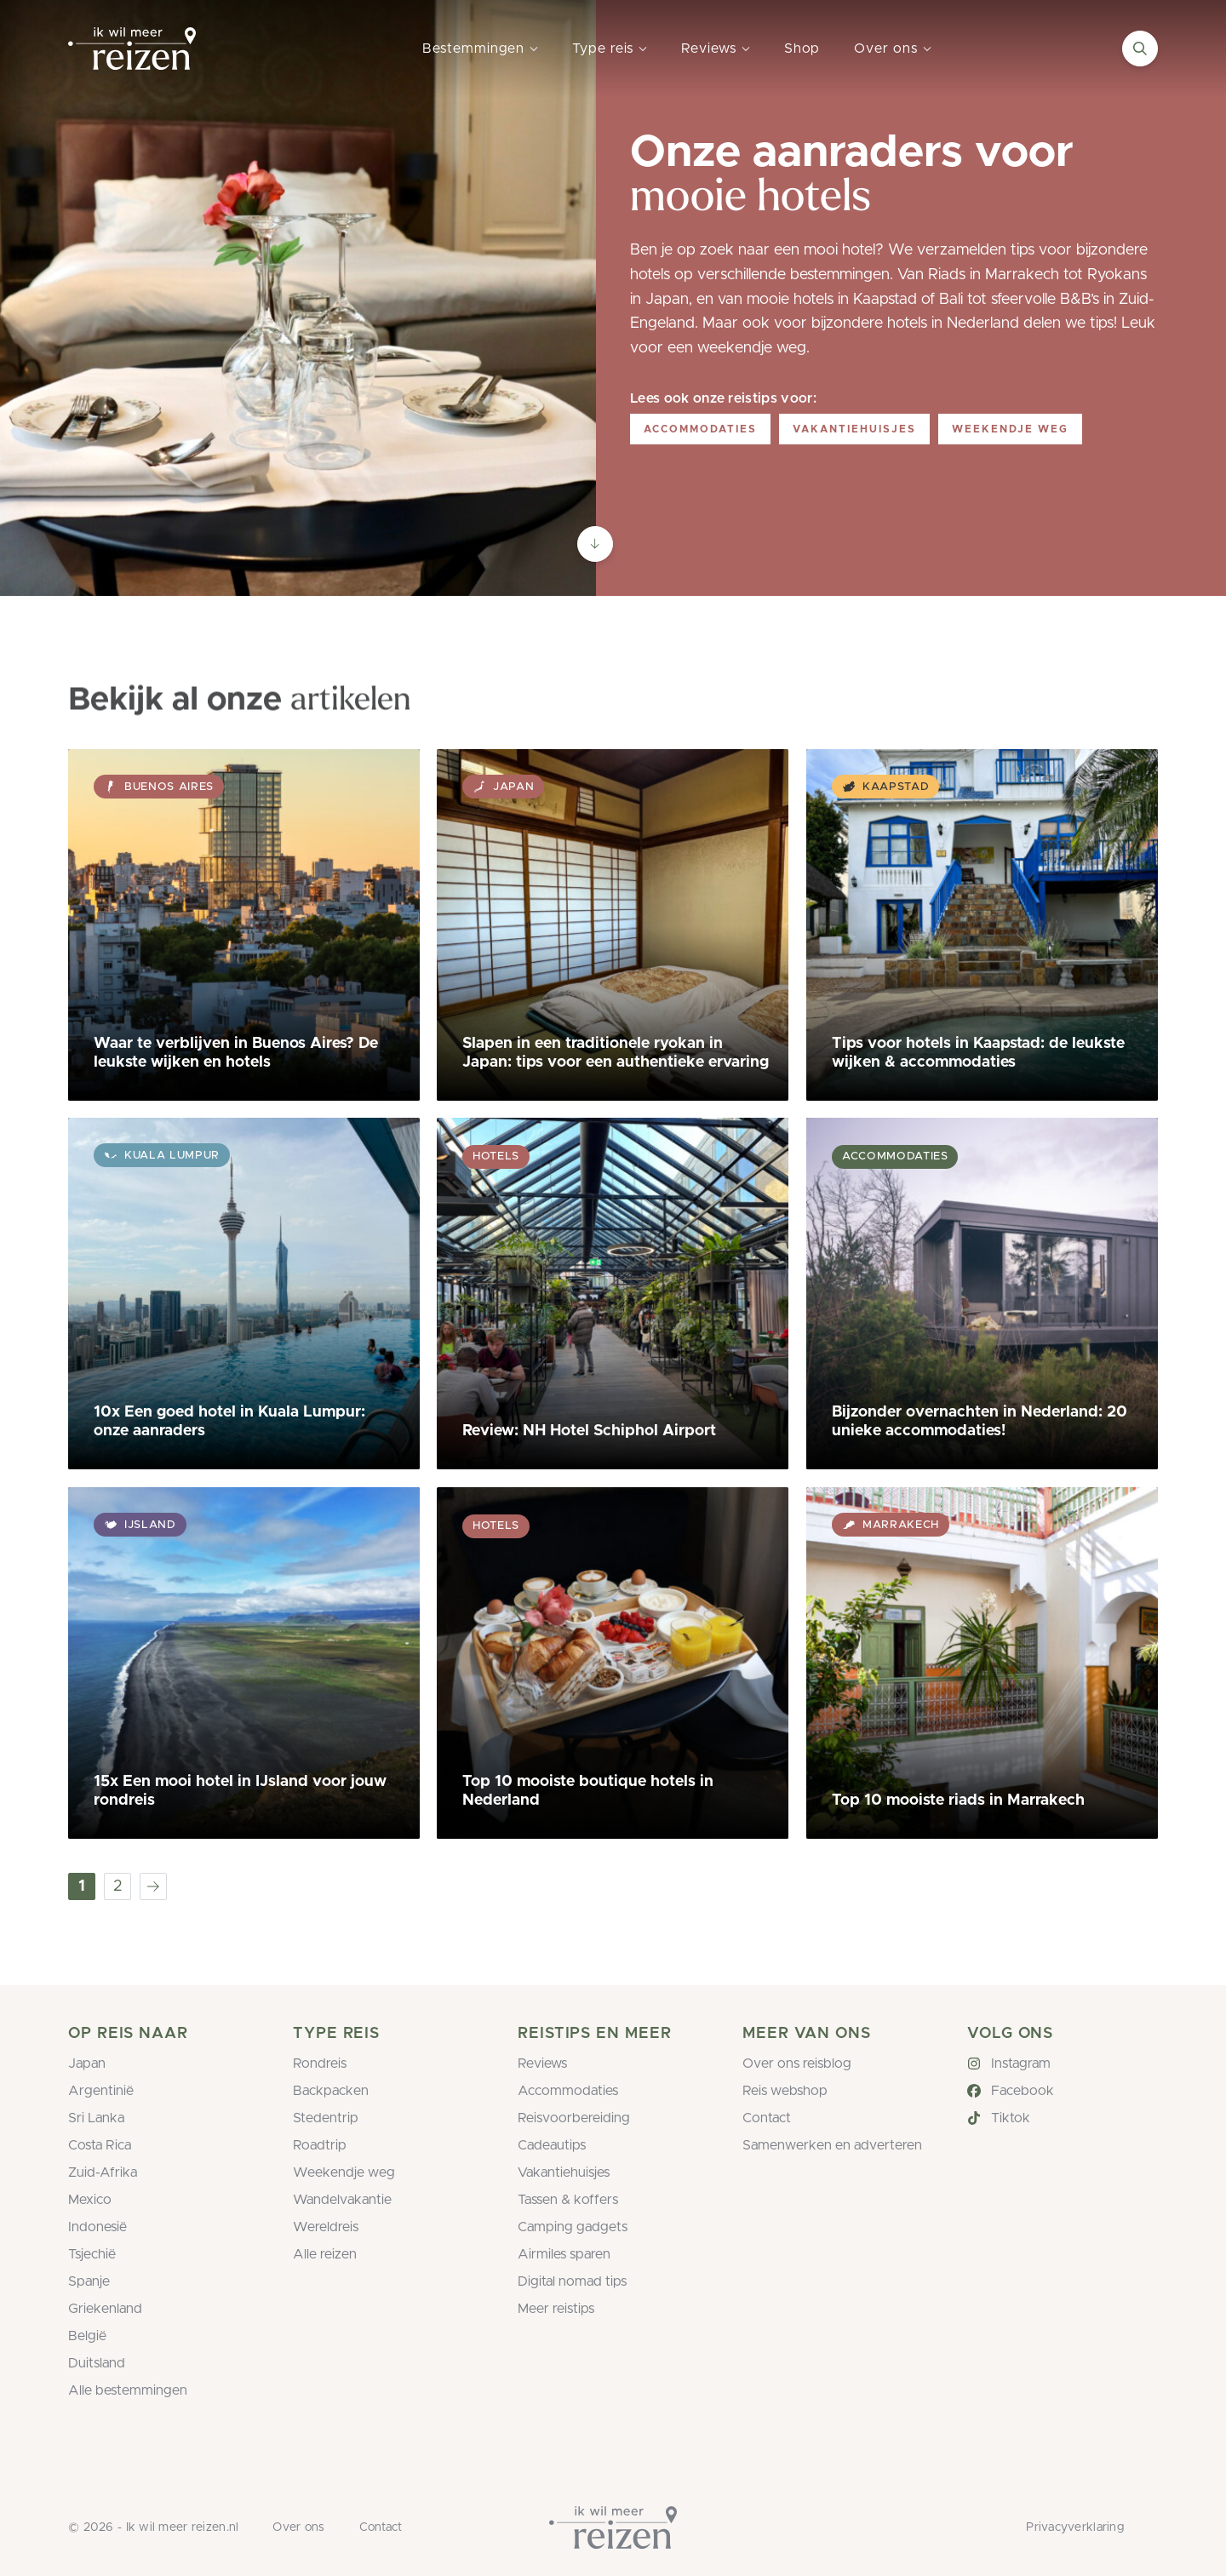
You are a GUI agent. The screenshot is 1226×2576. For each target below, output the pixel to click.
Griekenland (105, 2309)
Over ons (885, 48)
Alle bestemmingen (127, 2390)
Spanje (89, 2281)
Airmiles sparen (564, 2254)
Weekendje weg (1010, 429)
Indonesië (97, 2227)
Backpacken (331, 2091)
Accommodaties (700, 429)
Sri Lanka (96, 2118)
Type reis (602, 48)
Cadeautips (552, 2145)
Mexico (90, 2200)
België (87, 2336)
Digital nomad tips (572, 2281)
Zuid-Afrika (102, 2172)
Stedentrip (325, 2118)
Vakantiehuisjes (854, 429)
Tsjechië (92, 2254)
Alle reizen (325, 2254)
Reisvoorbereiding (574, 2118)
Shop (802, 48)
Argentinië (101, 2091)
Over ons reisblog (796, 2063)
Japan (87, 2063)
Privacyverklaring (1075, 2527)
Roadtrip (320, 2145)
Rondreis (320, 2063)
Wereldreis (325, 2227)
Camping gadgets (572, 2227)
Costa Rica (99, 2145)
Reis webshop (785, 2091)
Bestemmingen (473, 48)
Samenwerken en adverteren (832, 2145)
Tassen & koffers (568, 2200)
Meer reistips (556, 2309)
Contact (766, 2118)
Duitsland (96, 2363)
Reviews (708, 48)
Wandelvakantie (342, 2200)
